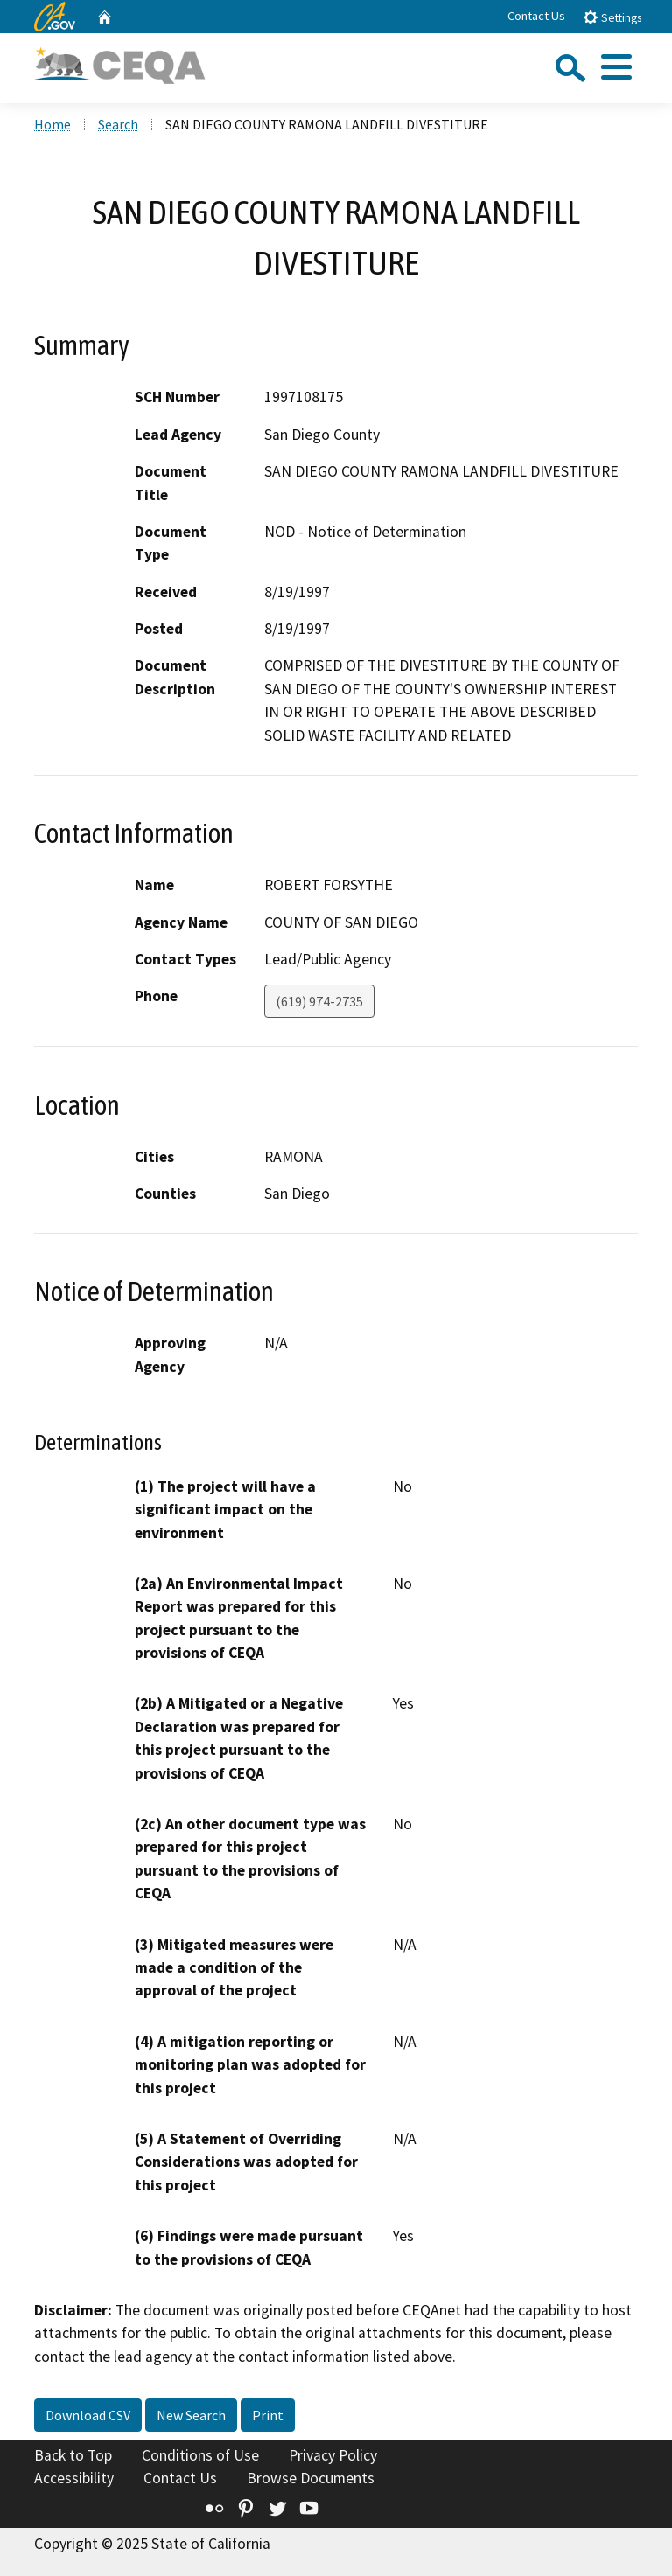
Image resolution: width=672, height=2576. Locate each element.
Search (118, 124)
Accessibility (74, 2478)
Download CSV (88, 2415)
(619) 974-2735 (319, 1001)
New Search (191, 2415)
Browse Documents (310, 2478)
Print (268, 2415)
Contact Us (536, 16)
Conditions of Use (200, 2455)
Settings (612, 17)
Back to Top (73, 2455)
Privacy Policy (333, 2455)
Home (52, 124)
